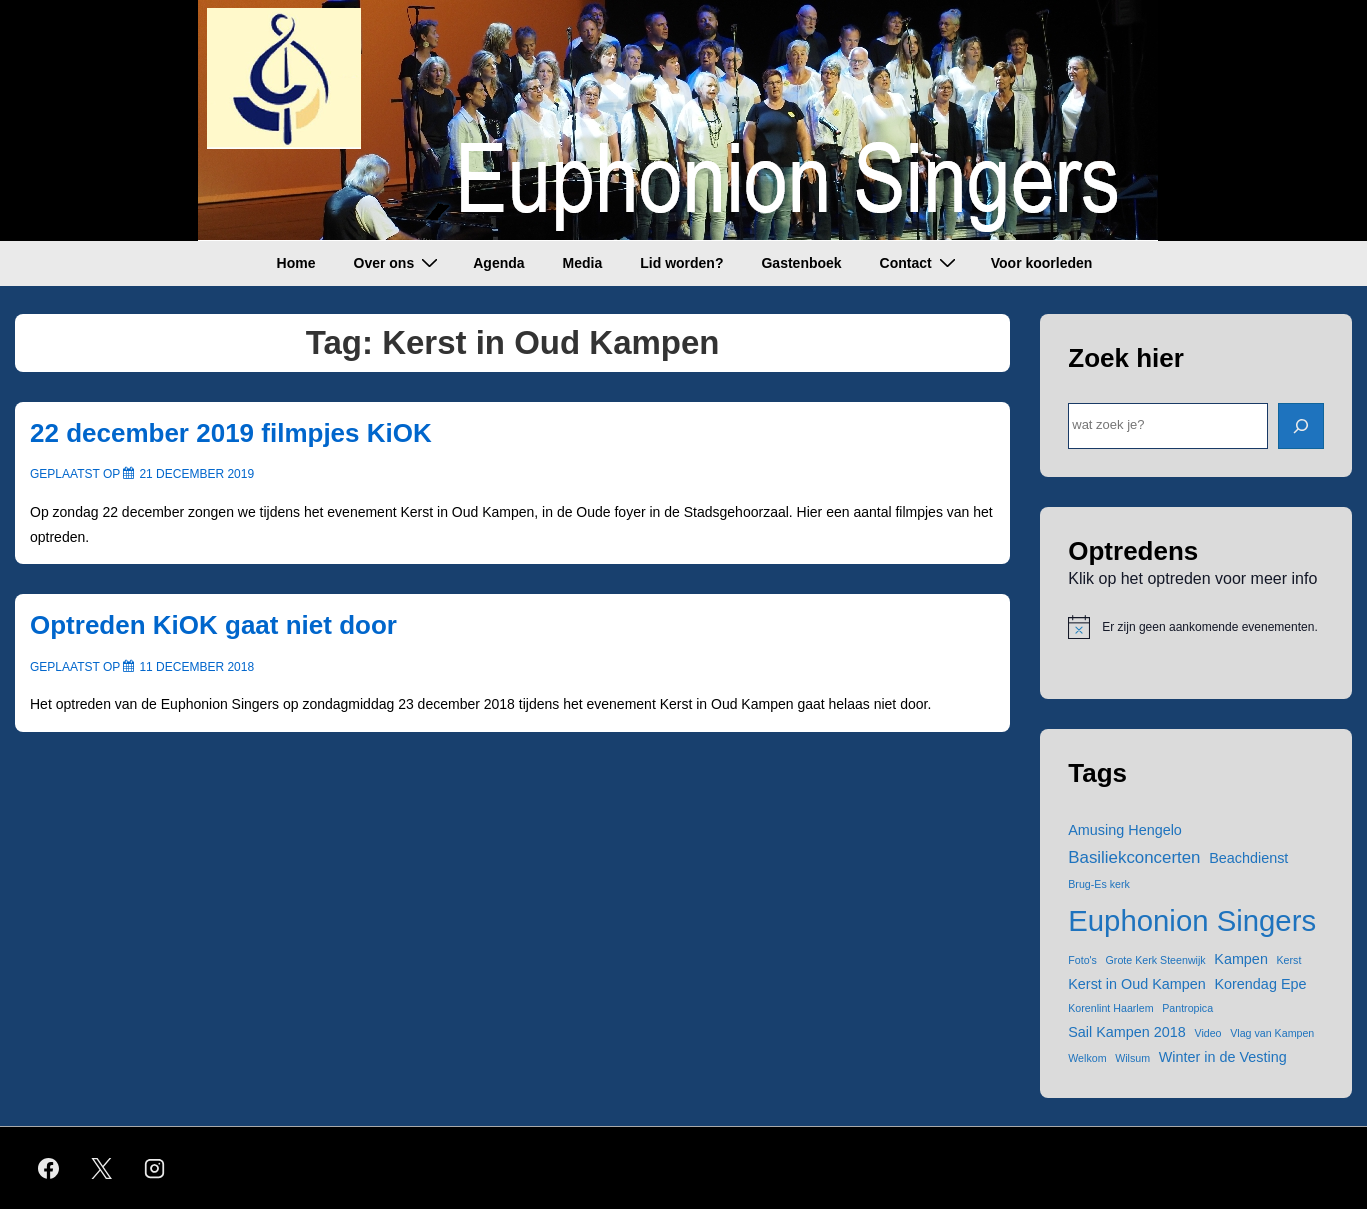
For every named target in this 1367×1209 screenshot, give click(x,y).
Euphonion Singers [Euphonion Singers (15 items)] (1192, 920)
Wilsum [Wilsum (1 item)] (1132, 1058)
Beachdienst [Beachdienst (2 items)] (1248, 858)
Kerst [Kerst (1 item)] (1289, 960)
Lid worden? (681, 263)
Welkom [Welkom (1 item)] (1087, 1058)
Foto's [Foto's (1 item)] (1082, 960)
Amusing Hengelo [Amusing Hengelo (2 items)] (1125, 830)
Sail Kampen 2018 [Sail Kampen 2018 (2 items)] (1127, 1032)
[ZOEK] (1301, 426)
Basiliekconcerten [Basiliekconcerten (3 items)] (1134, 857)
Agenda (498, 263)
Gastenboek (801, 263)
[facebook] (49, 1168)
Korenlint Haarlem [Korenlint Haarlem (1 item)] (1110, 1008)
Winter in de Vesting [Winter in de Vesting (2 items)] (1223, 1057)
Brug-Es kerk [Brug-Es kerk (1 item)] (1099, 884)
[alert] (1196, 627)
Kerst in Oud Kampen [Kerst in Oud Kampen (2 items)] (1137, 984)
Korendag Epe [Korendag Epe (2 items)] (1260, 984)
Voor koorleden (1042, 263)
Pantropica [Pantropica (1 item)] (1187, 1008)
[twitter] (102, 1168)
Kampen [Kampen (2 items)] (1241, 959)
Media (583, 263)
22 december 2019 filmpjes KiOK (231, 433)
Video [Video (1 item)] (1207, 1033)
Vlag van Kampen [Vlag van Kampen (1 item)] (1272, 1033)
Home (296, 263)
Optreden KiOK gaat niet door (213, 625)
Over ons (399, 262)
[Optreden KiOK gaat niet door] (196, 667)
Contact (920, 262)
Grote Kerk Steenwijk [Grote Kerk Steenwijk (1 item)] (1156, 960)
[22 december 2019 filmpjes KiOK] (196, 474)
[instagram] (155, 1168)
